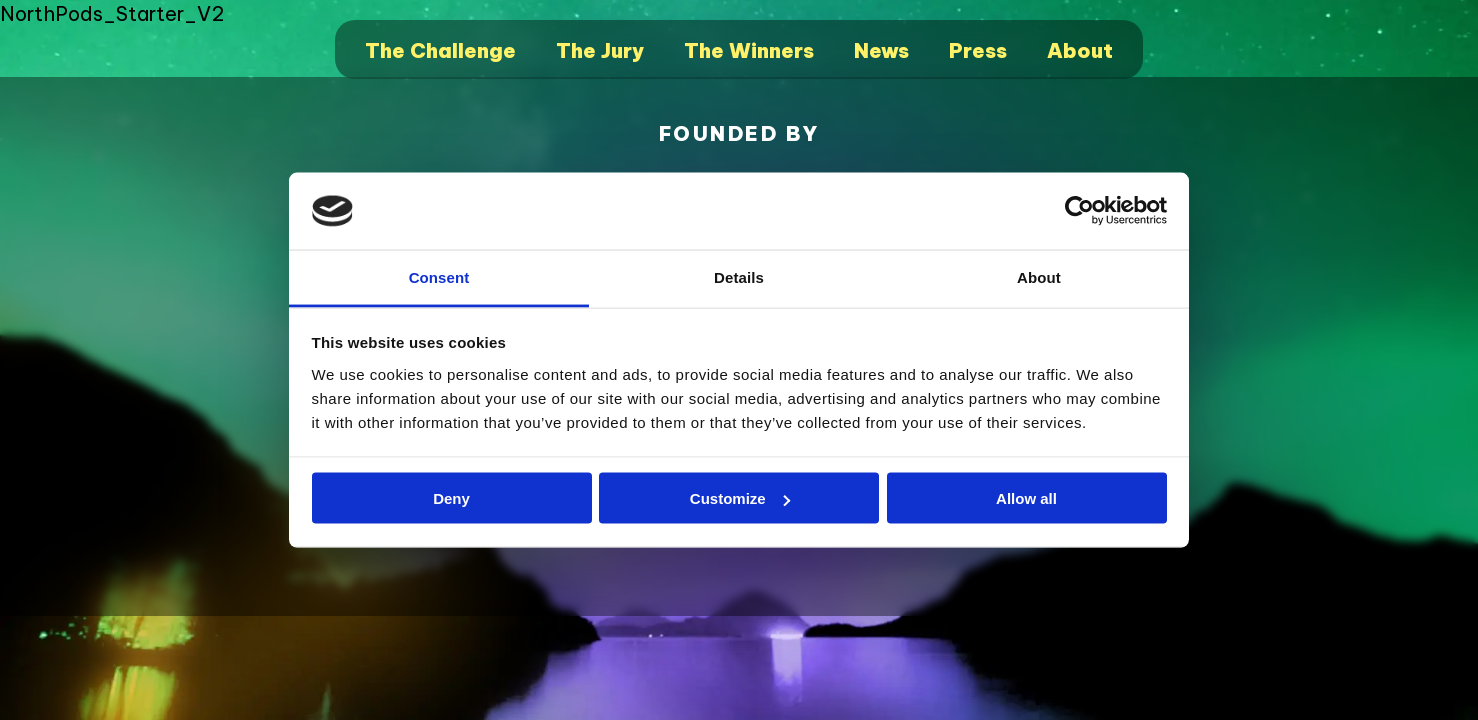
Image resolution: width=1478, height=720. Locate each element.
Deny (451, 498)
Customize (740, 498)
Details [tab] (739, 276)
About (1080, 50)
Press (978, 50)
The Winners (749, 50)
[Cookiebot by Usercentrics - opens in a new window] (1079, 211)
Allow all (1026, 498)
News (881, 50)
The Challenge (440, 50)
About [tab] (1039, 276)
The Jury (600, 50)
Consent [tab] (439, 276)
